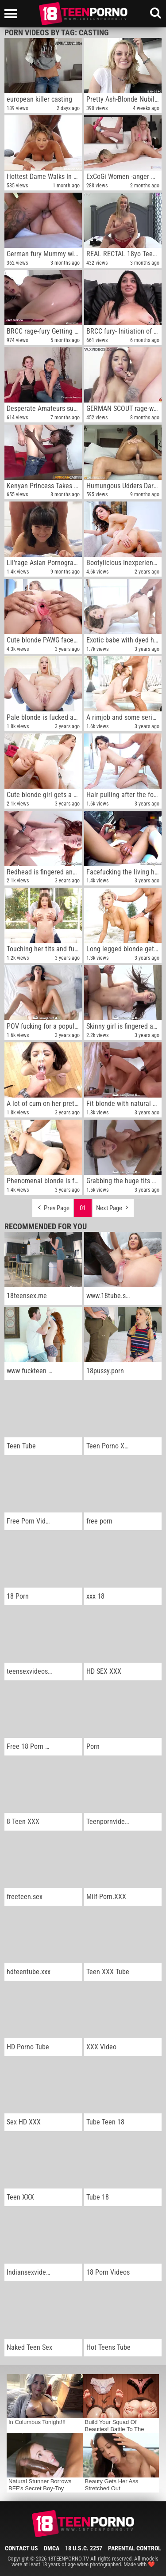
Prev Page (52, 1206)
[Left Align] (13, 13)
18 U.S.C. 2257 (83, 2548)
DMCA (51, 2548)
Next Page (113, 1206)
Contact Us (21, 2548)
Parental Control (134, 2548)
